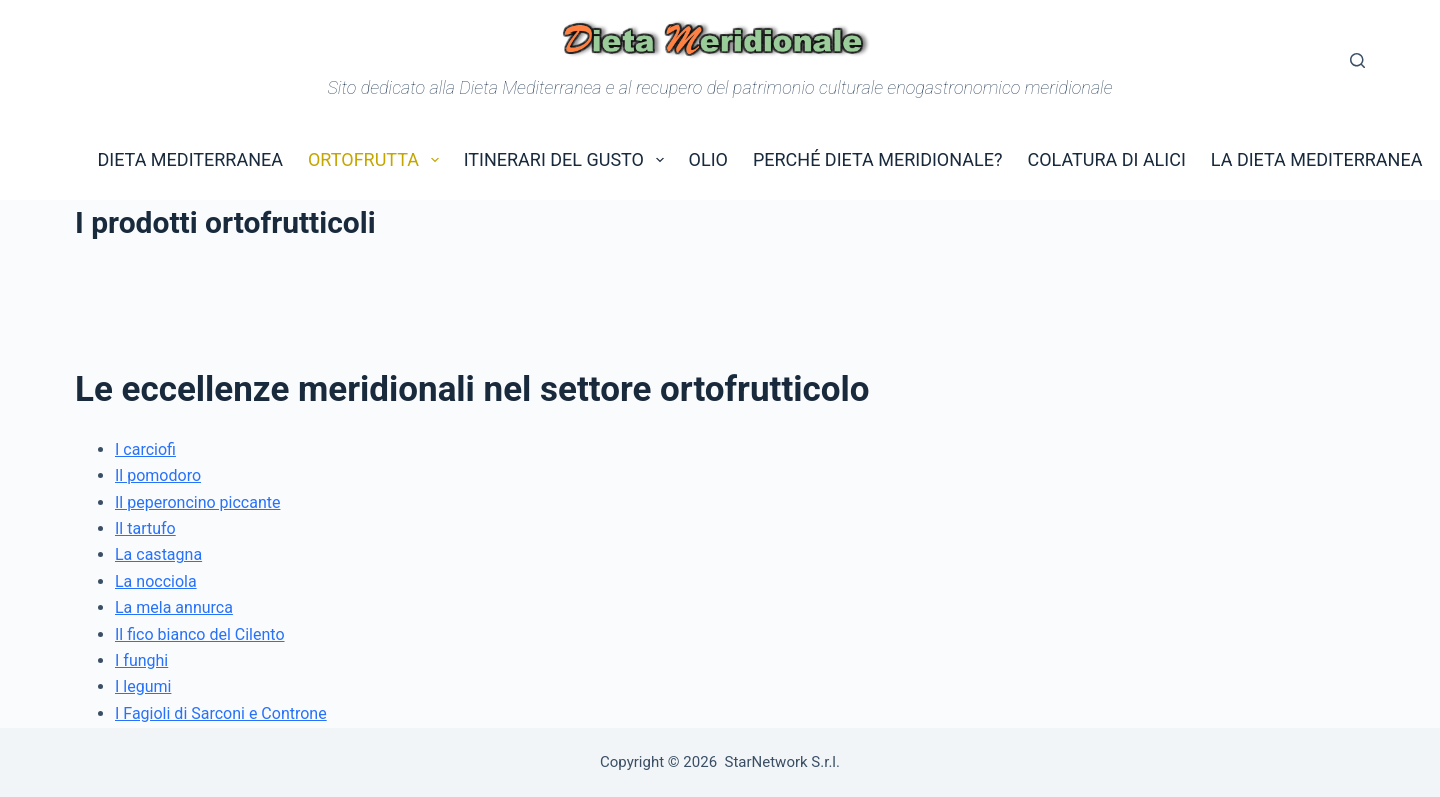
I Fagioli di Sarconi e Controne (221, 713)
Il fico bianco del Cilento (200, 634)
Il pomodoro (158, 475)
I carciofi (145, 449)
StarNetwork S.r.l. (782, 762)
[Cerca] (1357, 60)
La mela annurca (174, 607)
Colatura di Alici (1106, 159)
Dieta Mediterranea (190, 159)
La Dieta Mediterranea (1317, 159)
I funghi (141, 660)
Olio (708, 159)
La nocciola (156, 581)
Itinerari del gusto (568, 160)
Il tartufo (145, 528)
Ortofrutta (377, 160)
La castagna (158, 554)
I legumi (143, 686)
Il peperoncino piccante (197, 502)
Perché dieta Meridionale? (878, 159)
